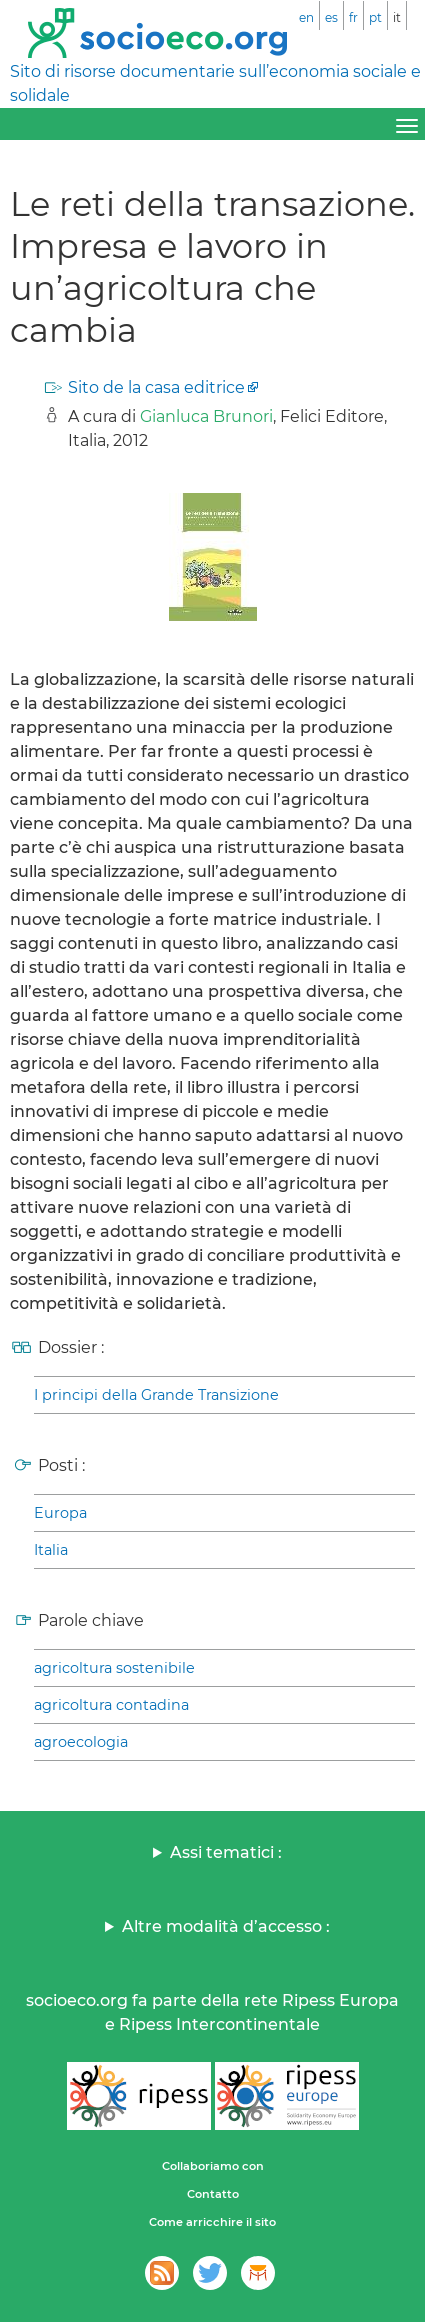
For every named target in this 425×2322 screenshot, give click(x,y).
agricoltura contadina (111, 1705)
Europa (60, 1513)
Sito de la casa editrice (156, 387)
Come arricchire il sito (212, 2222)
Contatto (213, 2194)
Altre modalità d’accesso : (226, 1926)
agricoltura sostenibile (114, 1668)
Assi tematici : (226, 1852)
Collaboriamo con (213, 2166)
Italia (51, 1550)
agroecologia (81, 1742)
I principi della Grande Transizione (156, 1395)
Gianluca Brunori (206, 416)
